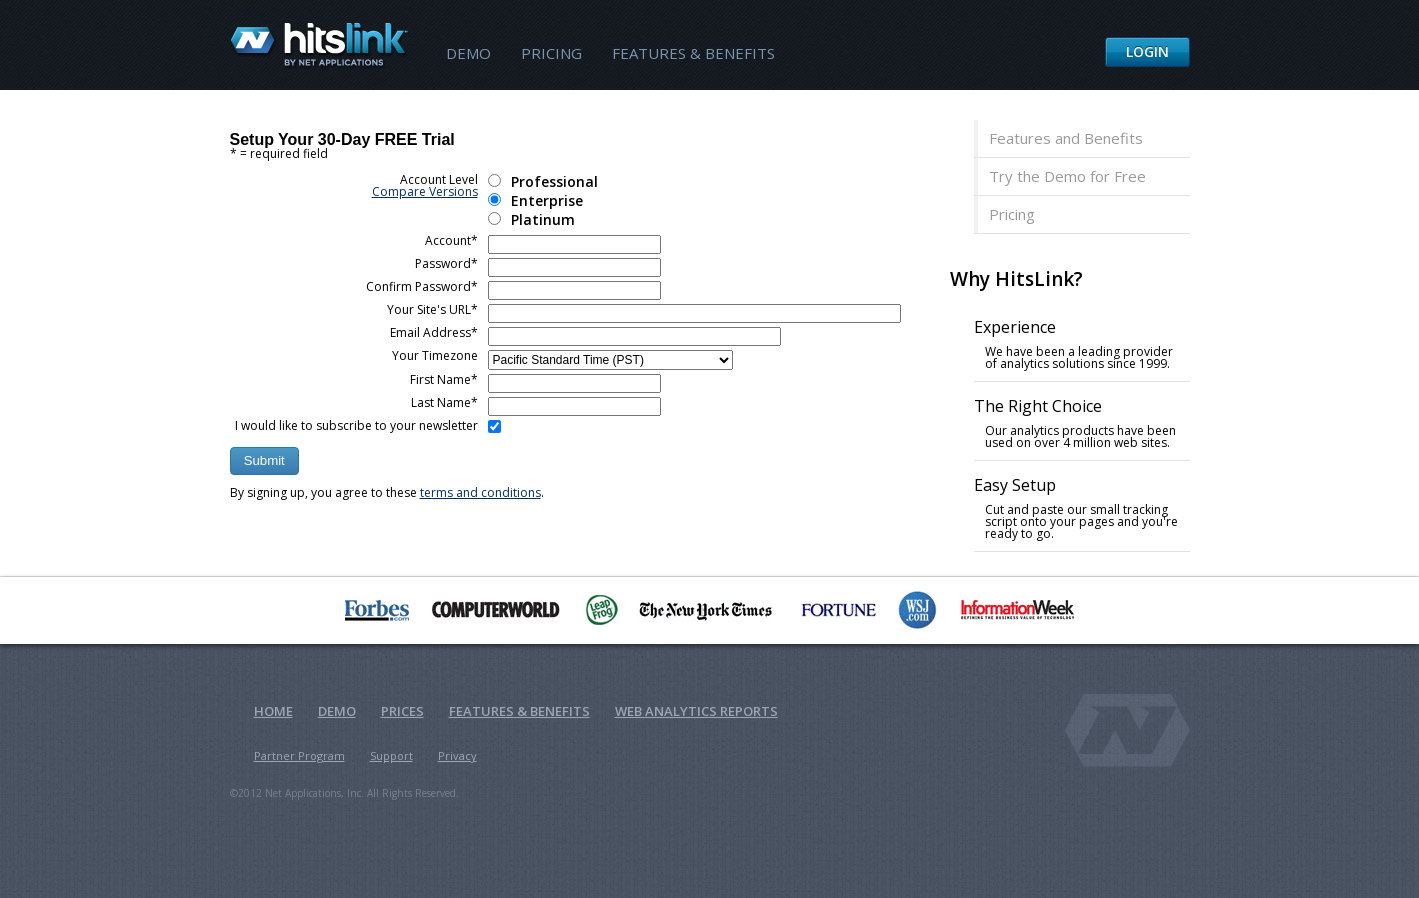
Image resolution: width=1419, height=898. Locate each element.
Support (391, 755)
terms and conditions (480, 492)
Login (1147, 51)
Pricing (551, 53)
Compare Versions (425, 191)
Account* (451, 240)
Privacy (457, 755)
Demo (468, 53)
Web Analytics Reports (696, 711)
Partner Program (299, 755)
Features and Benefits (1066, 138)
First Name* (444, 379)
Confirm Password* (422, 286)
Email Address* (434, 332)
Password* (446, 263)
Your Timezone (435, 355)
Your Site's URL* (432, 309)
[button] (264, 461)
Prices (402, 711)
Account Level (425, 185)
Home (273, 711)
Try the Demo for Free (1067, 176)
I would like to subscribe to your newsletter (356, 425)
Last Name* (444, 402)
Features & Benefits (693, 53)
